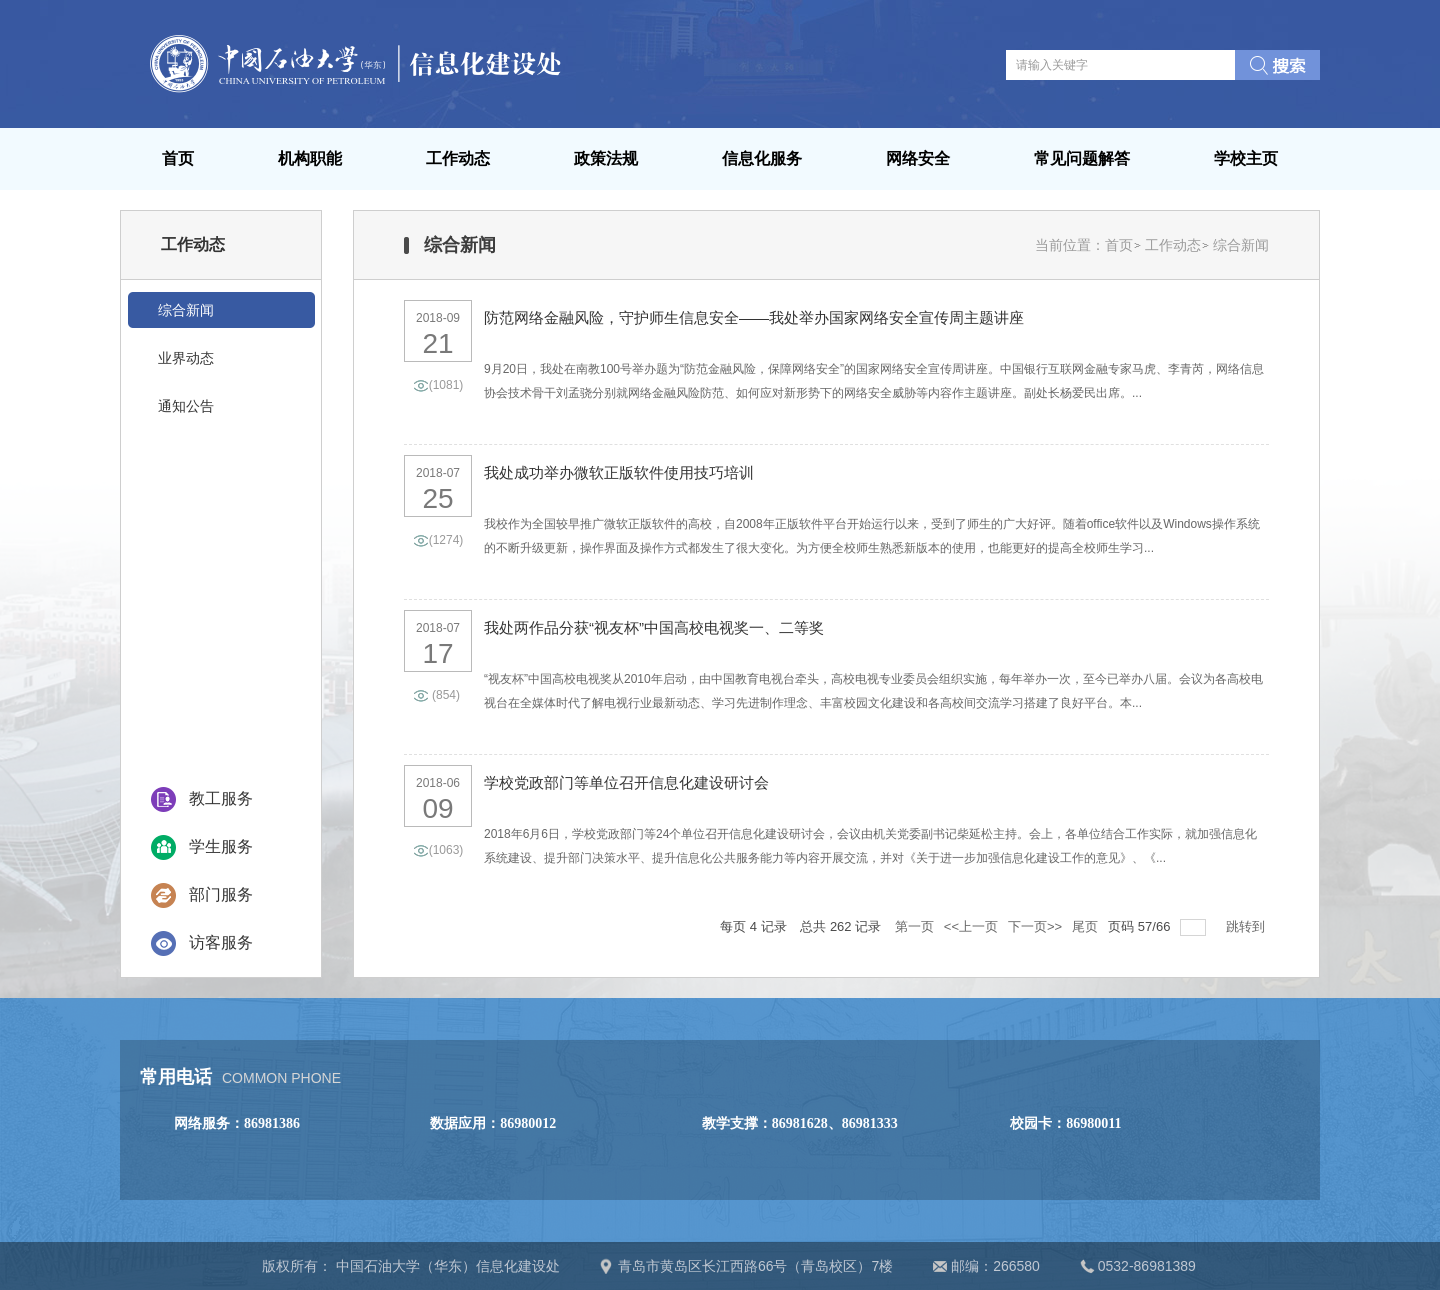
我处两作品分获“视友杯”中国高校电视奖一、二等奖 (654, 627)
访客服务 (221, 942)
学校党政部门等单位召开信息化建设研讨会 (626, 782)
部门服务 (221, 894)
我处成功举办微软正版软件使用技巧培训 (619, 472)
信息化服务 (762, 158)
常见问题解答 (1082, 158)
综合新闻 (1241, 245)
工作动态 (458, 158)
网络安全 (918, 158)
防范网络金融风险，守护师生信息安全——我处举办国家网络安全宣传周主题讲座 (754, 317)
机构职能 (310, 158)
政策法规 (606, 158)
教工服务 (221, 798)
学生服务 (221, 846)
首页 (178, 158)
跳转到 (1247, 926)
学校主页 (1246, 158)
